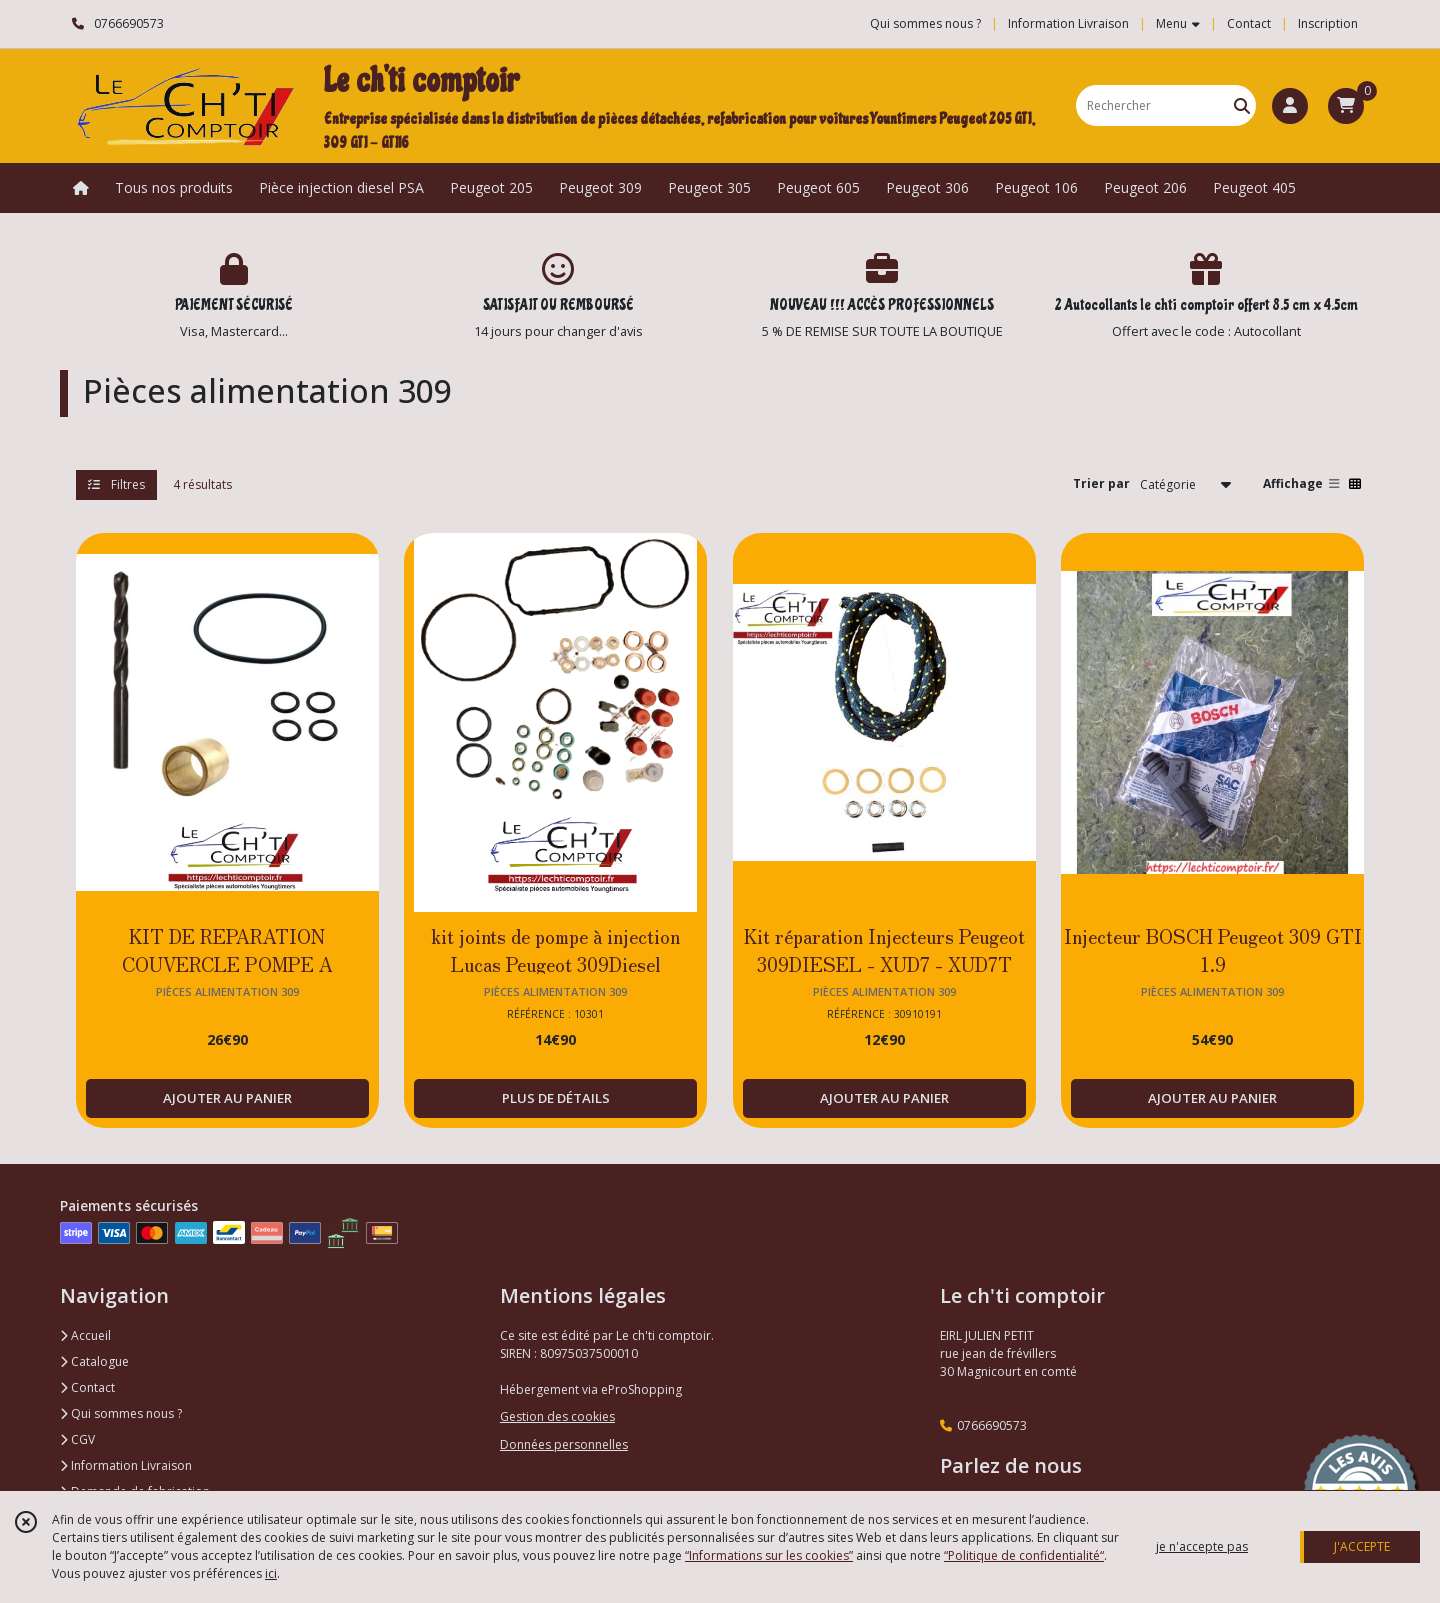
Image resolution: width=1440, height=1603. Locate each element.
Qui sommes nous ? (121, 1413)
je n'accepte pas (1202, 1546)
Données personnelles (564, 1444)
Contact (1249, 23)
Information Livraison (126, 1465)
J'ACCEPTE (1362, 1546)
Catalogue (94, 1361)
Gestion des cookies (557, 1416)
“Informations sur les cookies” (769, 1555)
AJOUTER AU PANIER (227, 1098)
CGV (77, 1439)
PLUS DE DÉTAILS (556, 1098)
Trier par (1101, 483)
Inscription (1328, 23)
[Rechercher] (1242, 105)
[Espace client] (1290, 106)
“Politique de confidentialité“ (1024, 1555)
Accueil (85, 1335)
